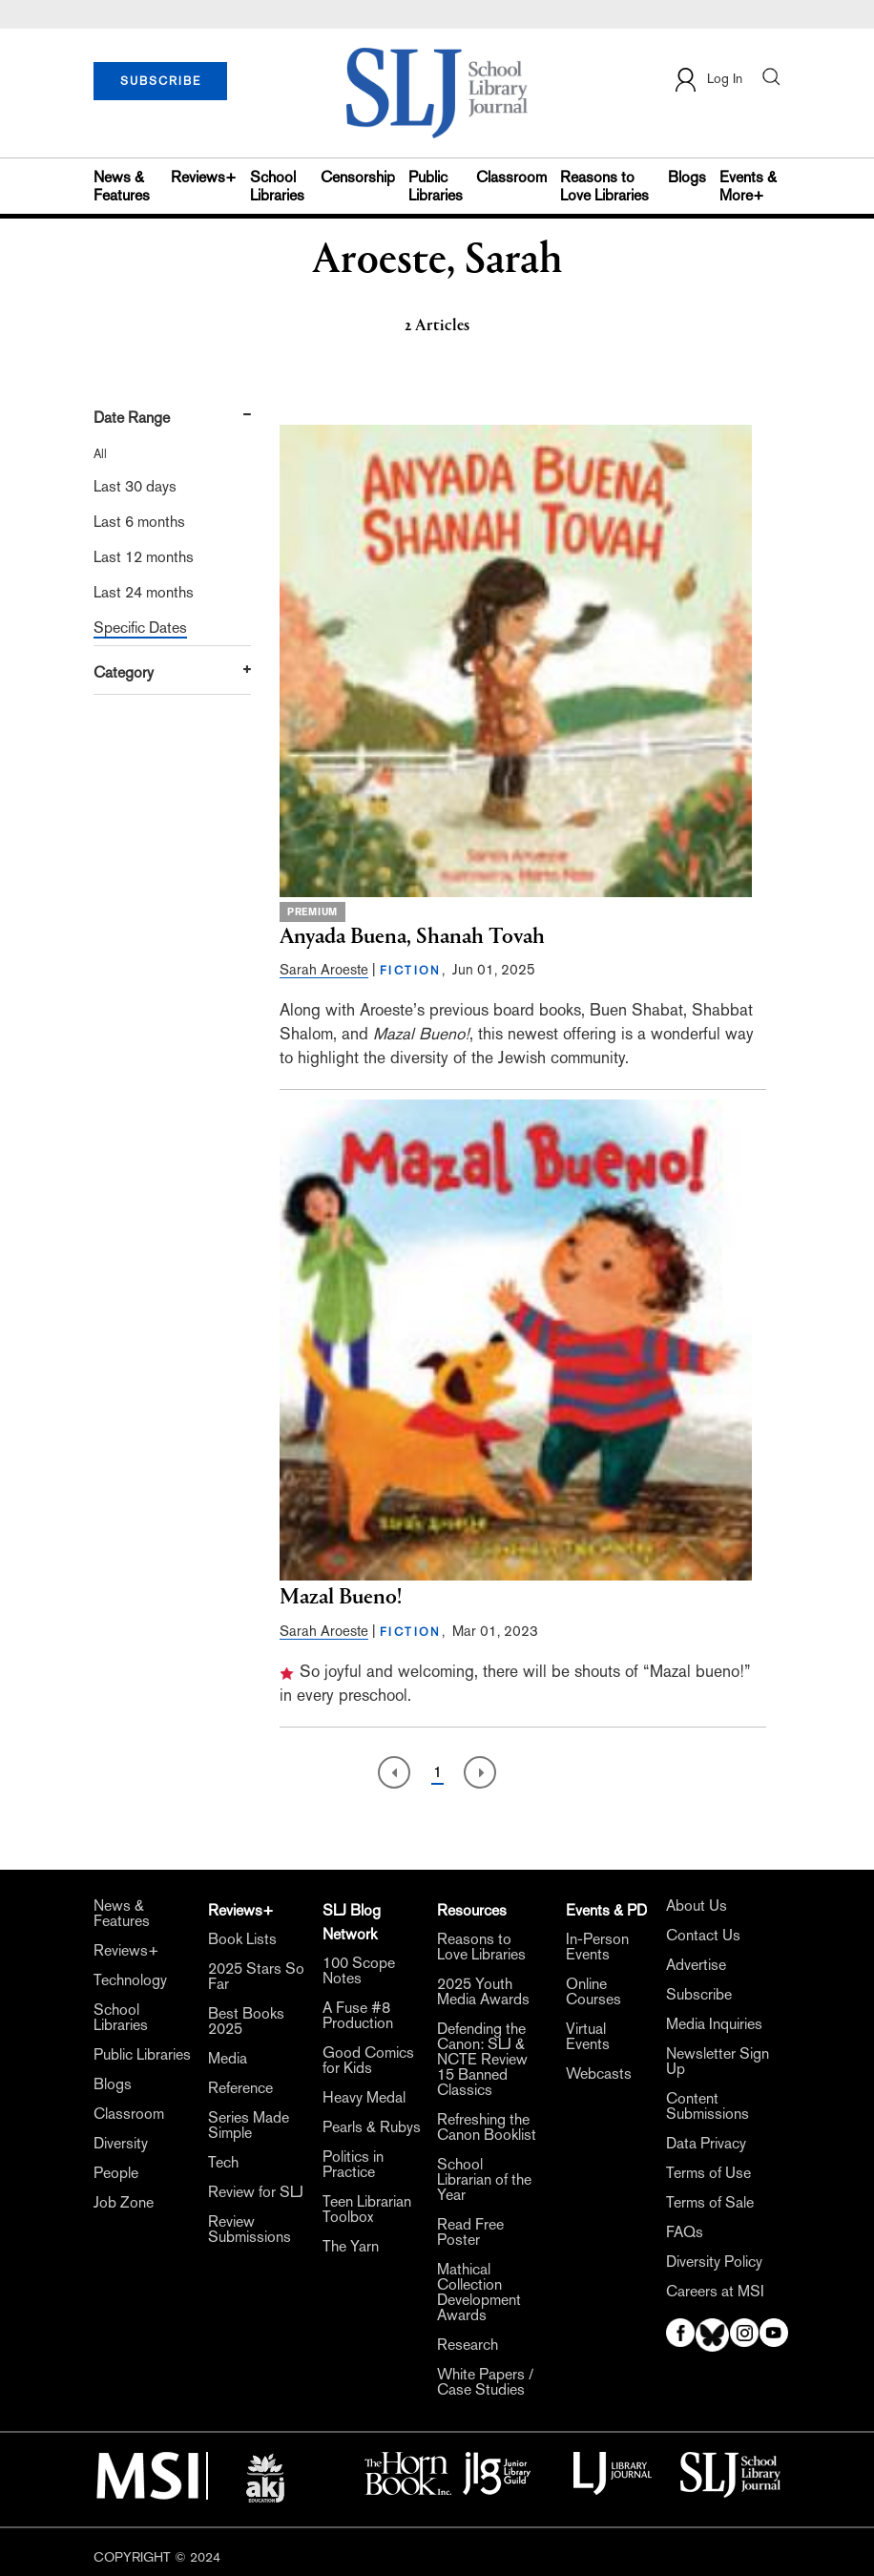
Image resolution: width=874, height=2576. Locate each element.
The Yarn (351, 2246)
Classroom (511, 177)
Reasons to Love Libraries (604, 186)
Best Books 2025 (246, 2021)
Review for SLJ (255, 2192)
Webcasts (599, 2074)
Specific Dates (140, 627)
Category (124, 672)
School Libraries (277, 186)
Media (227, 2058)
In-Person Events (597, 1947)
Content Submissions (707, 2106)
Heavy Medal (364, 2097)
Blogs (687, 177)
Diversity (121, 2143)
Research (467, 2345)
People (116, 2173)
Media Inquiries (714, 2024)
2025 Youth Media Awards (483, 1992)
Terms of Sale (710, 2202)
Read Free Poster (470, 2232)
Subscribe (699, 1994)
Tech (223, 2162)
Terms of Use (708, 2173)
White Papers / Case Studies (485, 2382)
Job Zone (124, 2202)
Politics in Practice (353, 2164)
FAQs (684, 2232)
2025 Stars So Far (256, 1976)
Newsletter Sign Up (717, 2061)
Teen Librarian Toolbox (367, 2209)
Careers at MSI (715, 2291)
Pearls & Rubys (372, 2127)
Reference (240, 2088)
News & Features (122, 186)
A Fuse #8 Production (358, 2015)
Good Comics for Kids (368, 2060)
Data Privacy (706, 2143)
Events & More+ (748, 186)
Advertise (696, 1965)
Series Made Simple (248, 2125)
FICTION (411, 970)
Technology (130, 1980)
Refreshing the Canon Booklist (486, 2127)
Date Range (132, 417)
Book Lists (242, 1939)
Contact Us (703, 1935)
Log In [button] (707, 80)
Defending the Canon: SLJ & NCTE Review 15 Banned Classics (482, 2059)
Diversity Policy (714, 2262)
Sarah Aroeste (324, 969)
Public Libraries (435, 186)
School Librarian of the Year (484, 2180)
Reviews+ (204, 177)
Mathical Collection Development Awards (479, 2292)
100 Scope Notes (359, 1971)
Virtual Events (588, 2036)
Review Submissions (249, 2229)
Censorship (358, 177)
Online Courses (593, 1992)
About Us (696, 1906)
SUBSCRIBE (160, 81)
